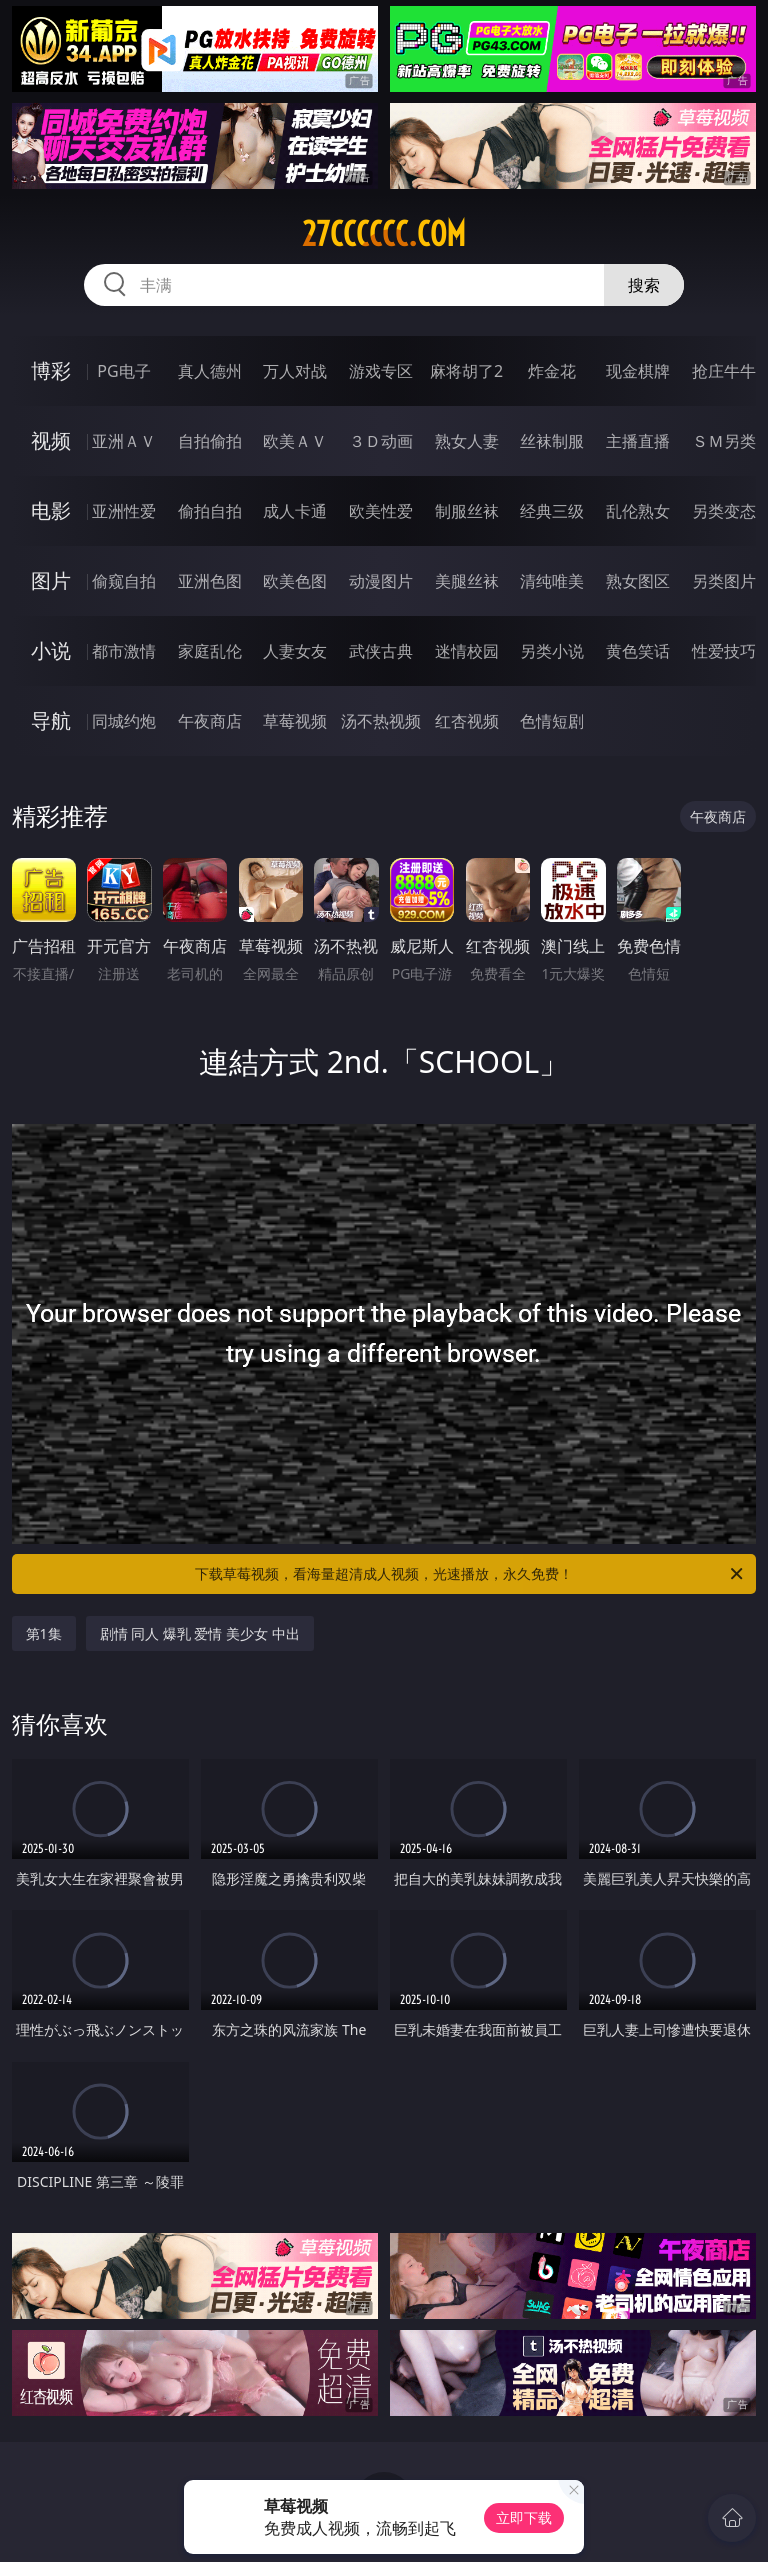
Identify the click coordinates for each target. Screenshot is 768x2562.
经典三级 (552, 511)
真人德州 (210, 371)
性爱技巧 (724, 651)
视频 (51, 440)
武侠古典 (381, 651)
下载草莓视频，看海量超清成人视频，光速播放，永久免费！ (470, 1574)
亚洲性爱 (124, 511)
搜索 (644, 285)
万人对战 (295, 371)
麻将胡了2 (466, 371)
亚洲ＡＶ (124, 441)
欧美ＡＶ (295, 441)
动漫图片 (381, 581)
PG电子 (123, 371)
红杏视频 (467, 721)
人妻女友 (295, 651)
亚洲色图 (210, 581)
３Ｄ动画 (381, 441)
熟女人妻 (467, 441)
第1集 (44, 1633)
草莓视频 (295, 721)
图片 (51, 580)
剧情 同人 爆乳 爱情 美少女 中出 (200, 1633)
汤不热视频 (381, 721)
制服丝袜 (467, 511)
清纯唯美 (552, 581)
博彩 (51, 370)
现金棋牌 (638, 371)
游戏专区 (381, 371)
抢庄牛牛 (724, 371)
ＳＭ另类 (724, 441)
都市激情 (124, 651)
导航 (51, 720)
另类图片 (724, 581)
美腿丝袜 (467, 581)
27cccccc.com (384, 234)
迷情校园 (467, 651)
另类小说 (552, 651)
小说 (51, 650)
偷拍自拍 (210, 511)
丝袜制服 (552, 441)
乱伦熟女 (638, 511)
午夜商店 (210, 721)
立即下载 (524, 2517)
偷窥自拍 (124, 581)
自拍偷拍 (210, 441)
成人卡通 (295, 511)
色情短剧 (552, 721)
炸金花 (552, 371)
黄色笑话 (638, 651)
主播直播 (638, 441)
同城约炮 (124, 721)
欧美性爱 (381, 511)
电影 (51, 510)
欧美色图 (295, 581)
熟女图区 (638, 581)
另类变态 (724, 511)
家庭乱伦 (210, 651)
